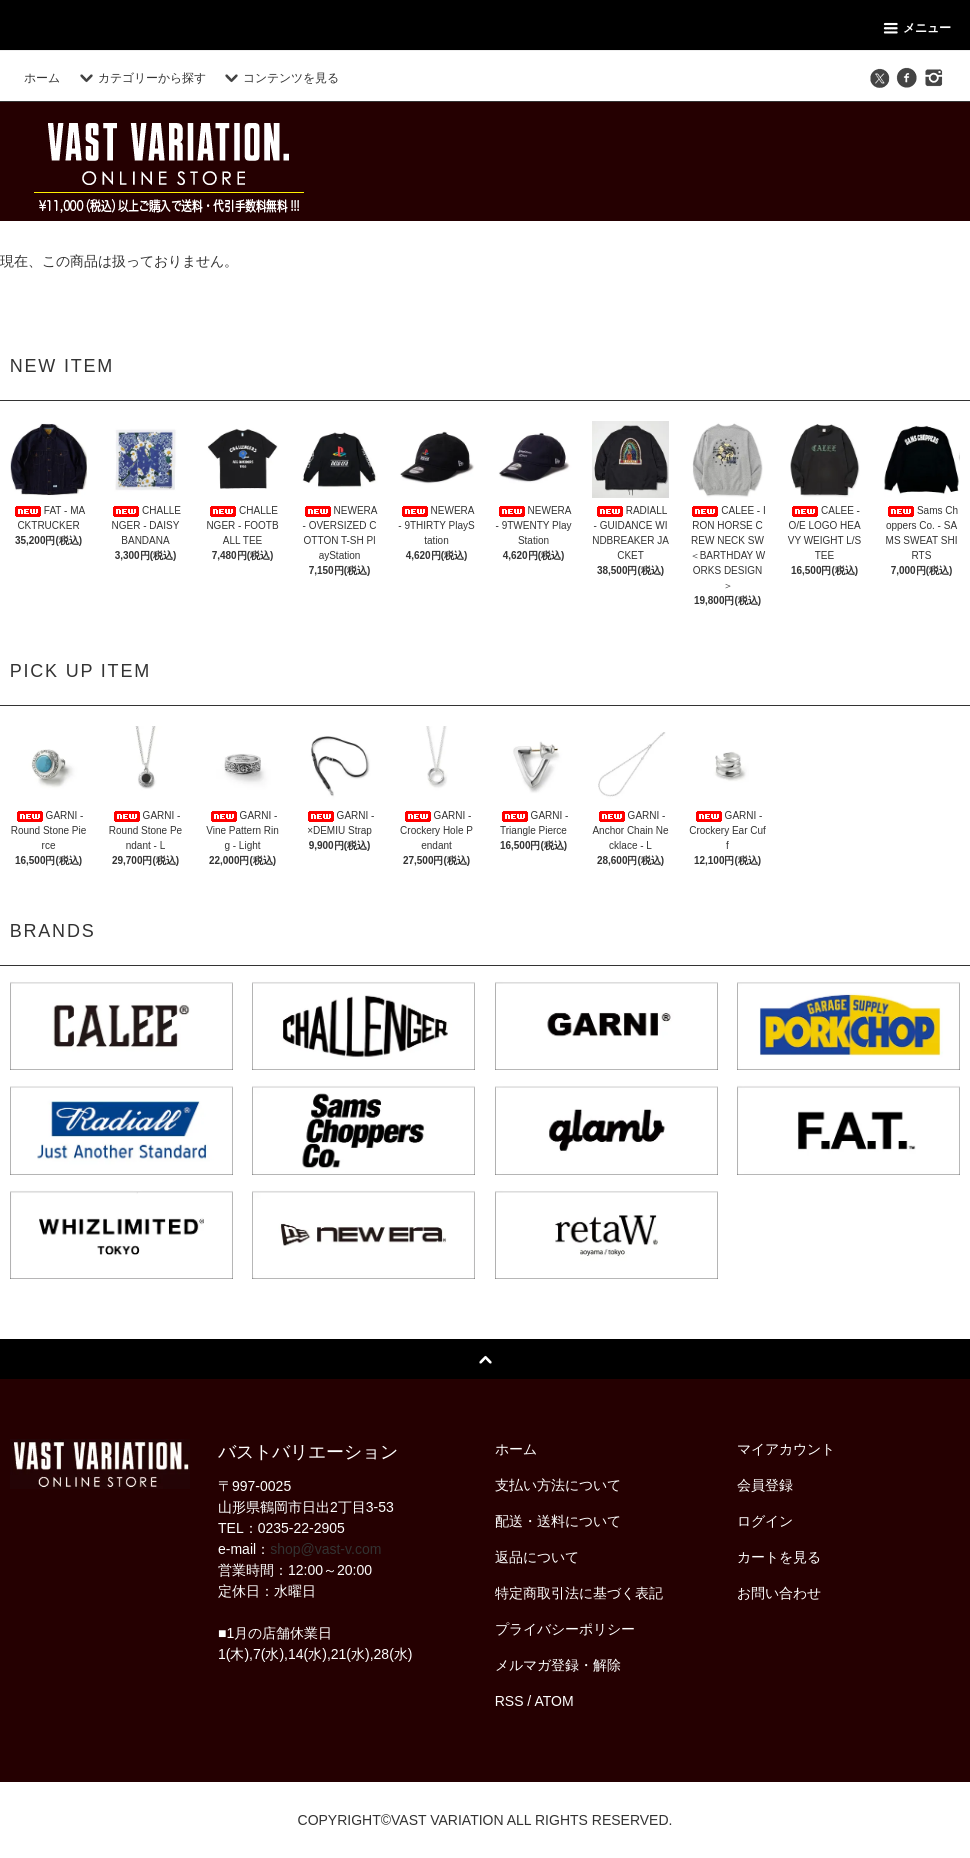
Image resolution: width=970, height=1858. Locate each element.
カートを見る (779, 1557)
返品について (537, 1557)
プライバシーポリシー (565, 1629)
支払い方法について (558, 1485)
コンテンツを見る (279, 78)
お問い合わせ (779, 1593)
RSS (509, 1701)
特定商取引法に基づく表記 (579, 1593)
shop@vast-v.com (325, 1549)
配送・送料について (558, 1521)
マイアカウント (786, 1449)
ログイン (765, 1521)
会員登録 (765, 1485)
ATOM (553, 1701)
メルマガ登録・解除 (558, 1665)
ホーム (42, 78)
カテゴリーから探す (140, 78)
